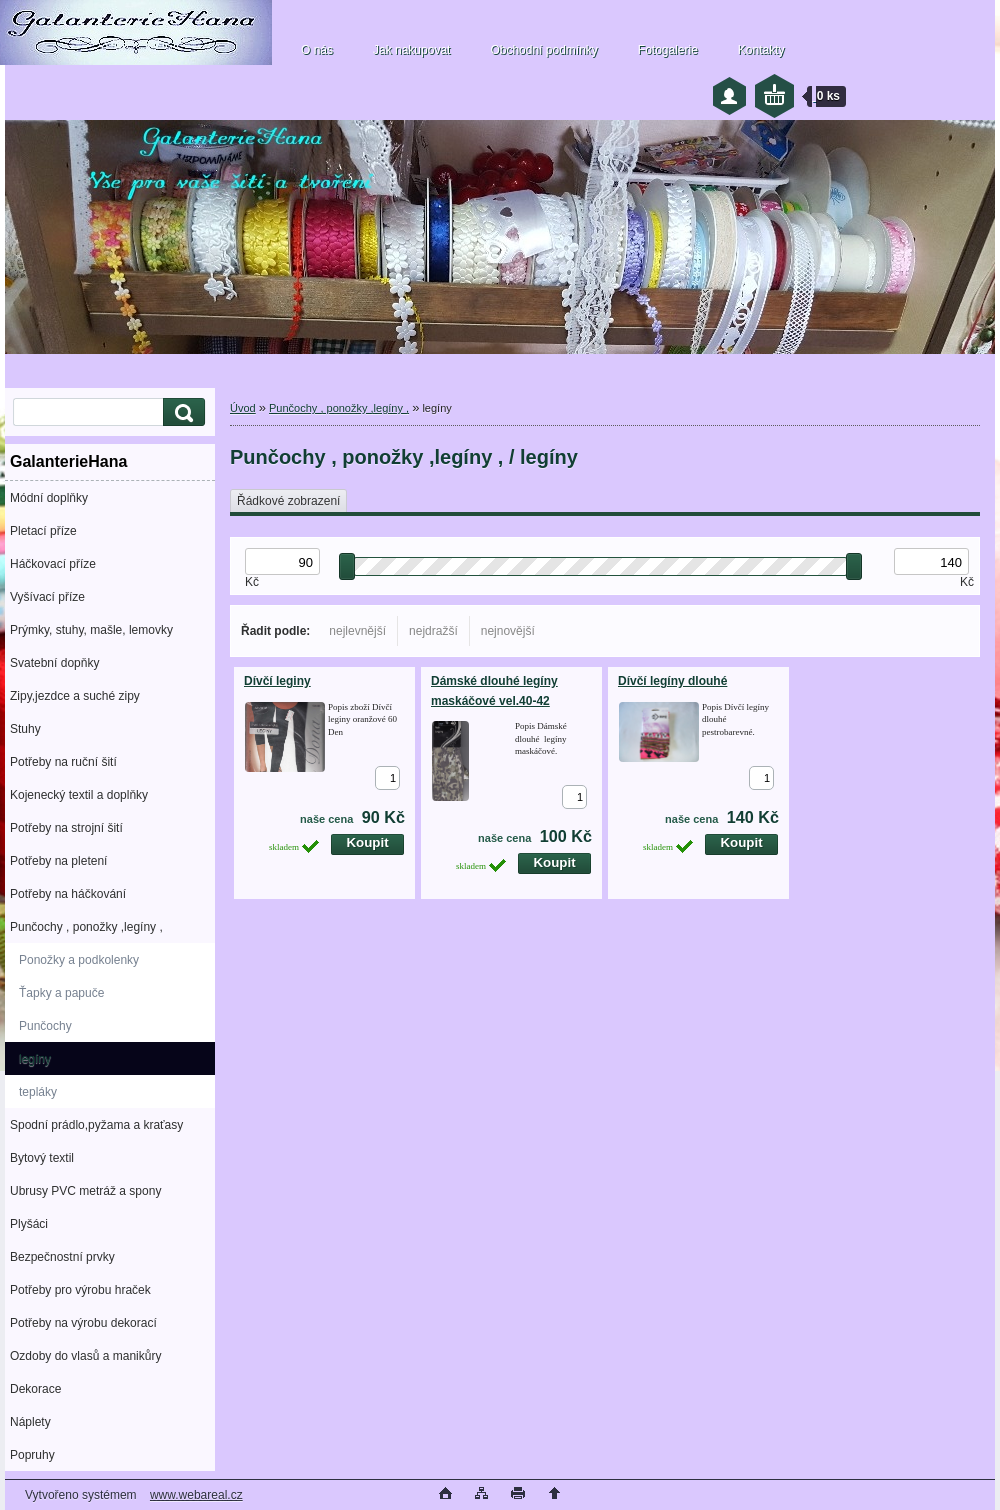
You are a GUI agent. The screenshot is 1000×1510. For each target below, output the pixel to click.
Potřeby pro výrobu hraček (80, 1290)
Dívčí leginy (277, 681)
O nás (317, 50)
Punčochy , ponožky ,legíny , (86, 927)
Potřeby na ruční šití (63, 762)
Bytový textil (42, 1158)
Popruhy (32, 1455)
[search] (181, 412)
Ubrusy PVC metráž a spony (85, 1191)
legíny (35, 1059)
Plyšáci (29, 1224)
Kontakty (761, 50)
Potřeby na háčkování (68, 894)
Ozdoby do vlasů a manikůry (85, 1356)
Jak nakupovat (411, 50)
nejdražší (433, 631)
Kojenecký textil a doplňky (79, 795)
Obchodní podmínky (543, 50)
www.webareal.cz (196, 1495)
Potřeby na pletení (58, 861)
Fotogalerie (668, 50)
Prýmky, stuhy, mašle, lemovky (91, 630)
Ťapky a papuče (61, 993)
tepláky (38, 1092)
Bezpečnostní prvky (62, 1257)
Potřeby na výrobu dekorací (83, 1323)
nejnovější (508, 631)
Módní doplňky (49, 498)
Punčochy (45, 1026)
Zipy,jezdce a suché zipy (75, 696)
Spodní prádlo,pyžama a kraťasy (96, 1125)
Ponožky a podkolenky (79, 960)
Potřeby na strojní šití (66, 828)
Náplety (30, 1422)
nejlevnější (357, 631)
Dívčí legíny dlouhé (672, 681)
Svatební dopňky (54, 663)
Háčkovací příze (53, 564)
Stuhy (25, 729)
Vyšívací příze (47, 597)
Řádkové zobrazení (288, 501)
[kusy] (387, 778)
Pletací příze (43, 531)
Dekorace (35, 1389)
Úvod (243, 408)
